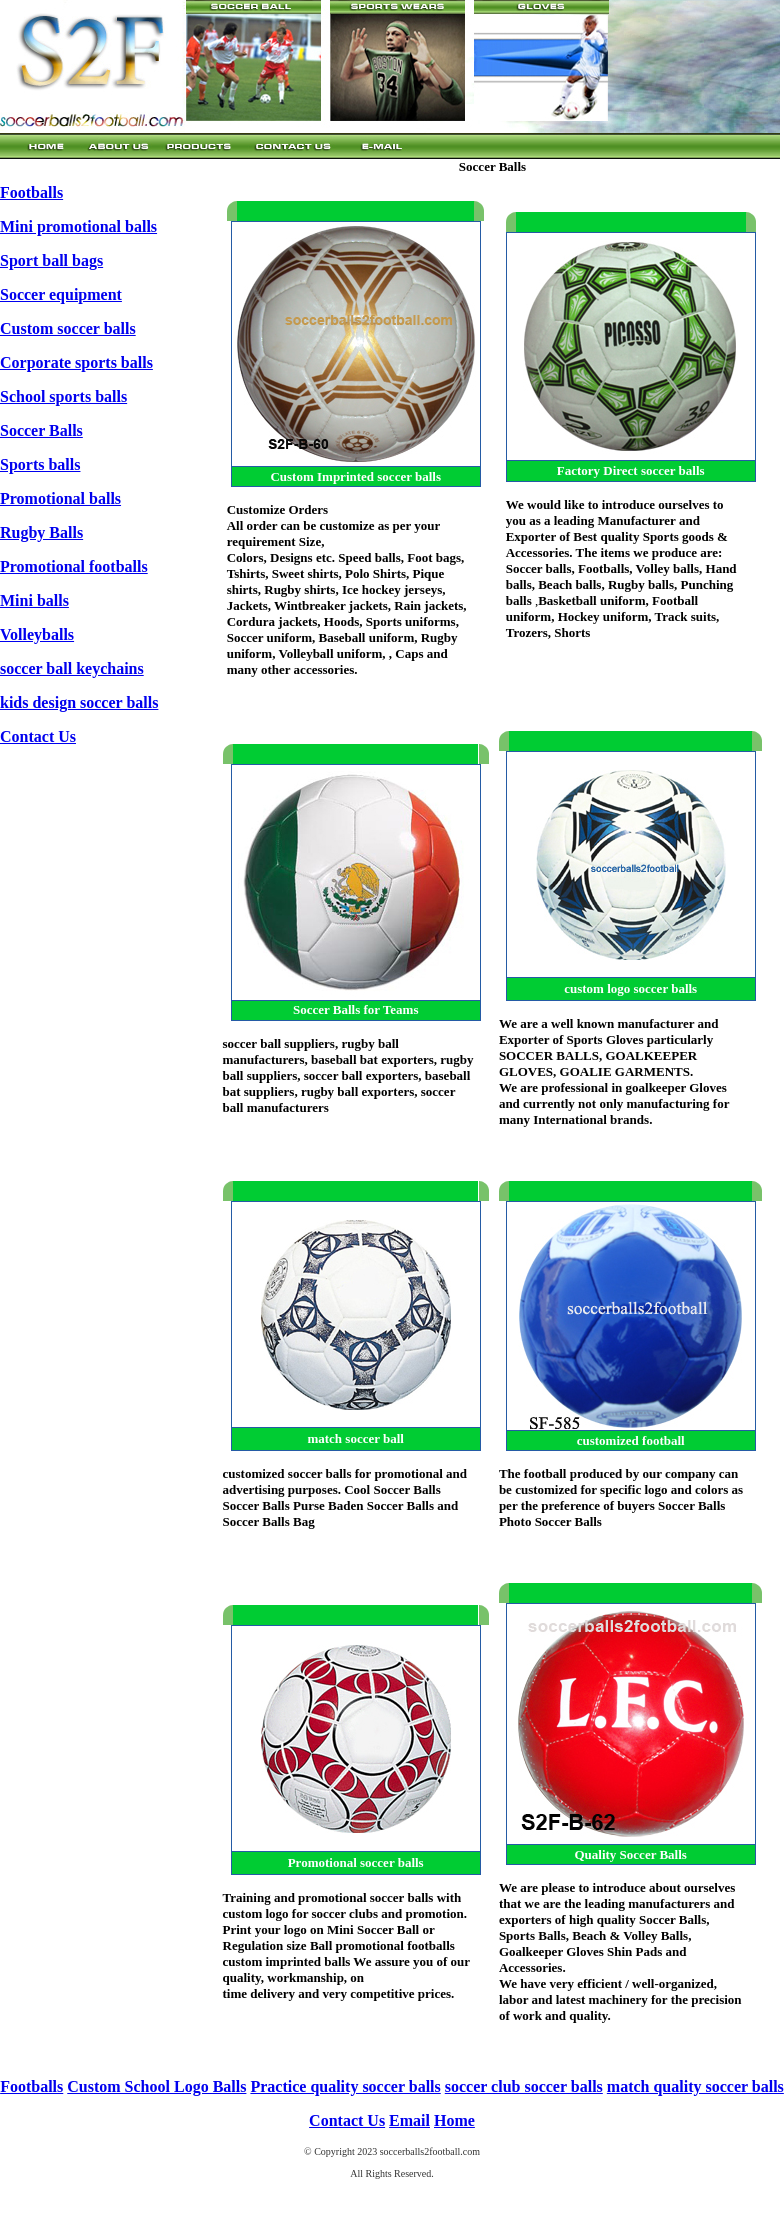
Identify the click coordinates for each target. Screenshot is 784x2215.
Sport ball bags (51, 260)
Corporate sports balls (76, 362)
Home (454, 2120)
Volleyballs (37, 634)
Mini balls (34, 600)
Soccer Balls (41, 430)
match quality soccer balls (695, 2086)
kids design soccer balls (79, 702)
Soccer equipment (61, 294)
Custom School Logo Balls (156, 2086)
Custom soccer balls (68, 328)
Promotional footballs (74, 566)
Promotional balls (60, 498)
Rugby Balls (41, 532)
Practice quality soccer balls (345, 2086)
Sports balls (40, 464)
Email (409, 2120)
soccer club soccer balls (524, 2086)
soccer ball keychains (72, 668)
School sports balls (63, 396)
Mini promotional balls (78, 226)
